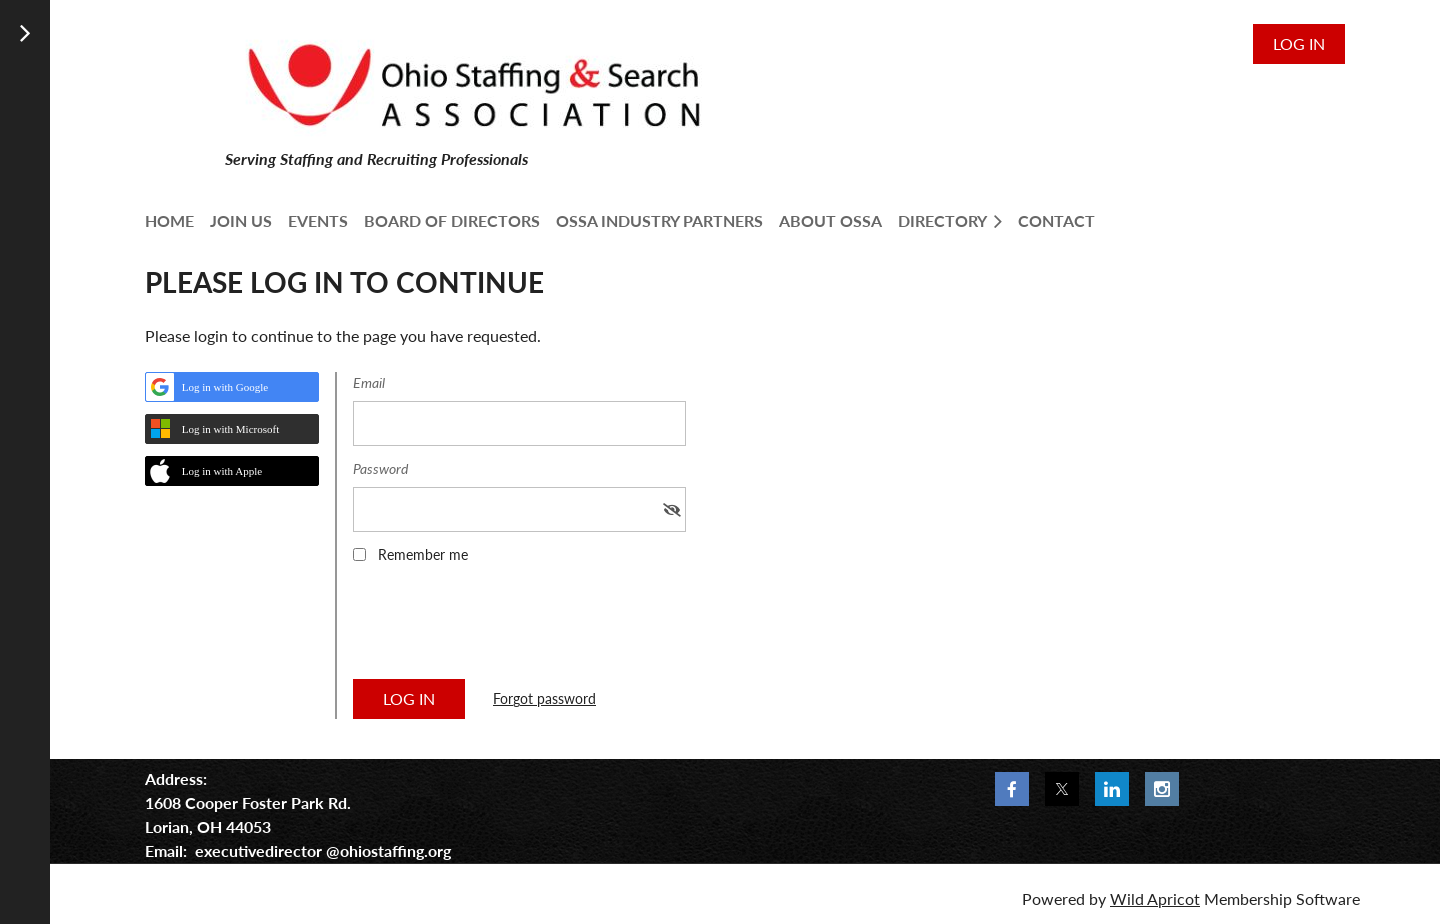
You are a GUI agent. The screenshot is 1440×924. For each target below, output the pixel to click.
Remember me (423, 554)
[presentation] (505, 628)
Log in (1299, 43)
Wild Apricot (1155, 898)
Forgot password (544, 698)
